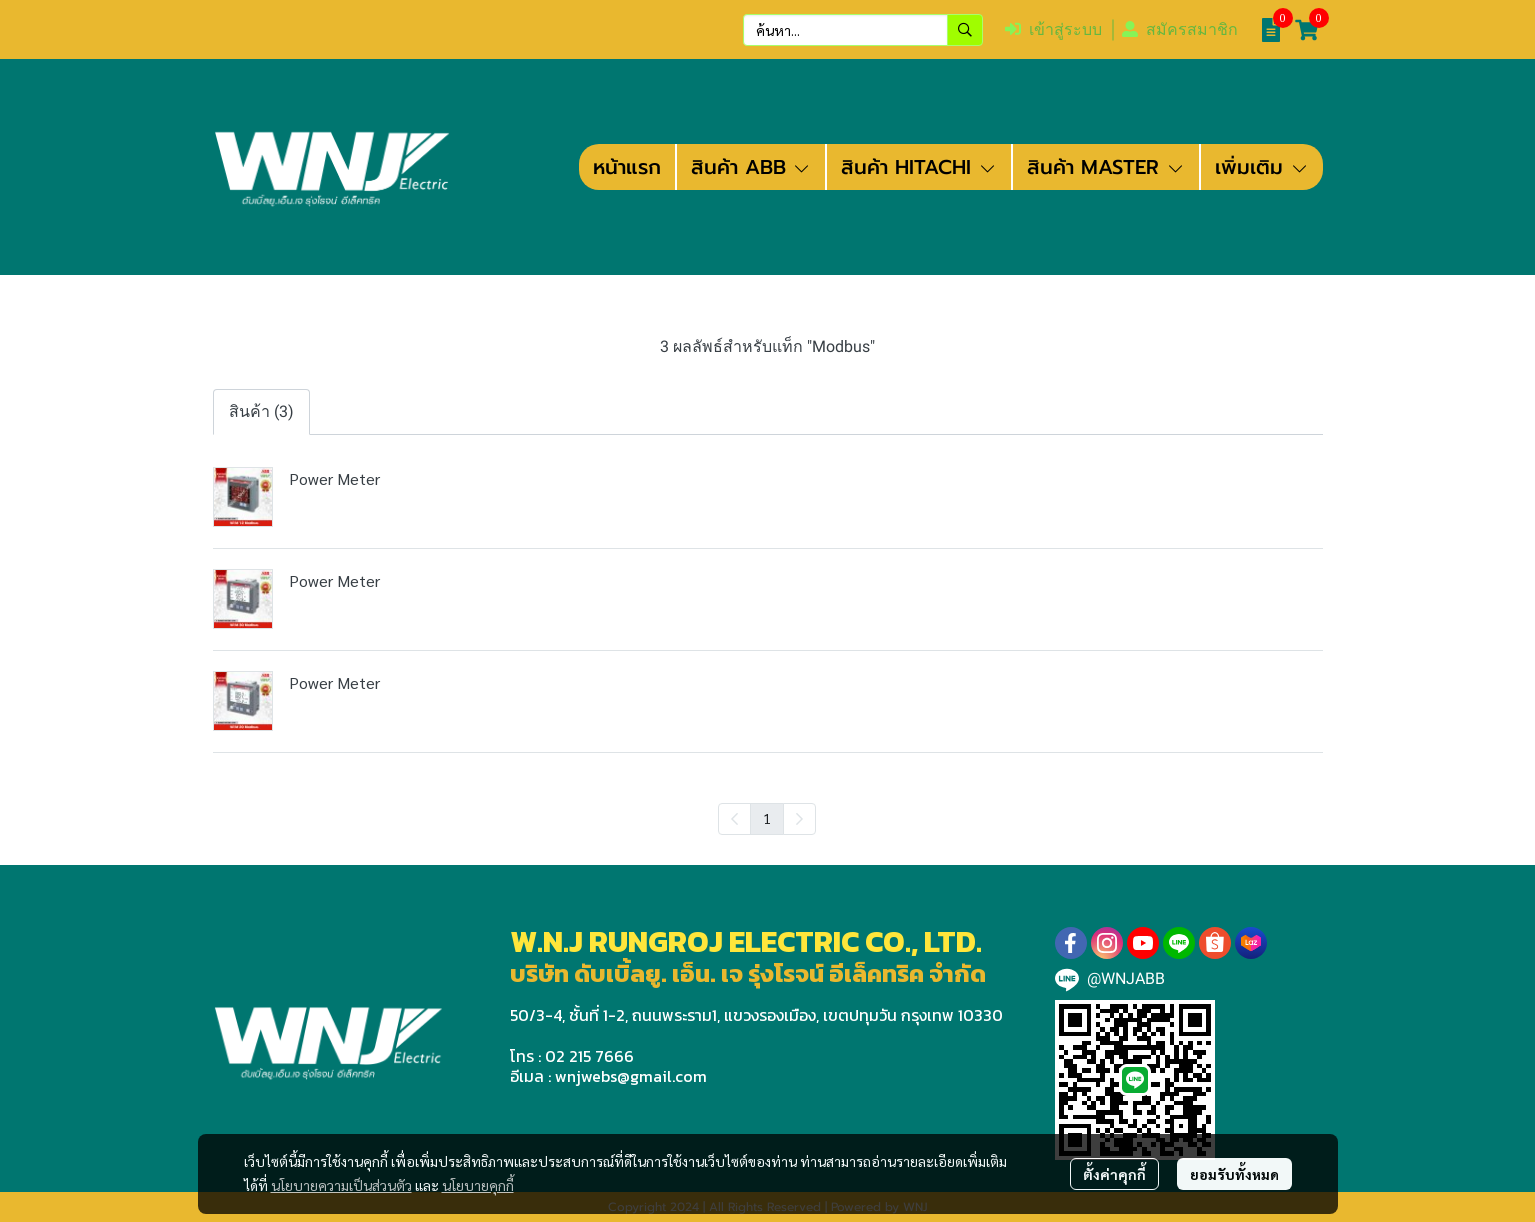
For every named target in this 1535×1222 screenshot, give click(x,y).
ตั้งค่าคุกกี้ (1114, 1174)
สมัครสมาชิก (1180, 29)
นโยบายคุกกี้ (478, 1185)
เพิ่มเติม (1262, 167)
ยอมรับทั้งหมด (1234, 1174)
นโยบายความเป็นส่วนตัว (341, 1185)
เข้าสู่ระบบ (1053, 29)
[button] (863, 30)
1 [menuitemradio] (767, 818)
